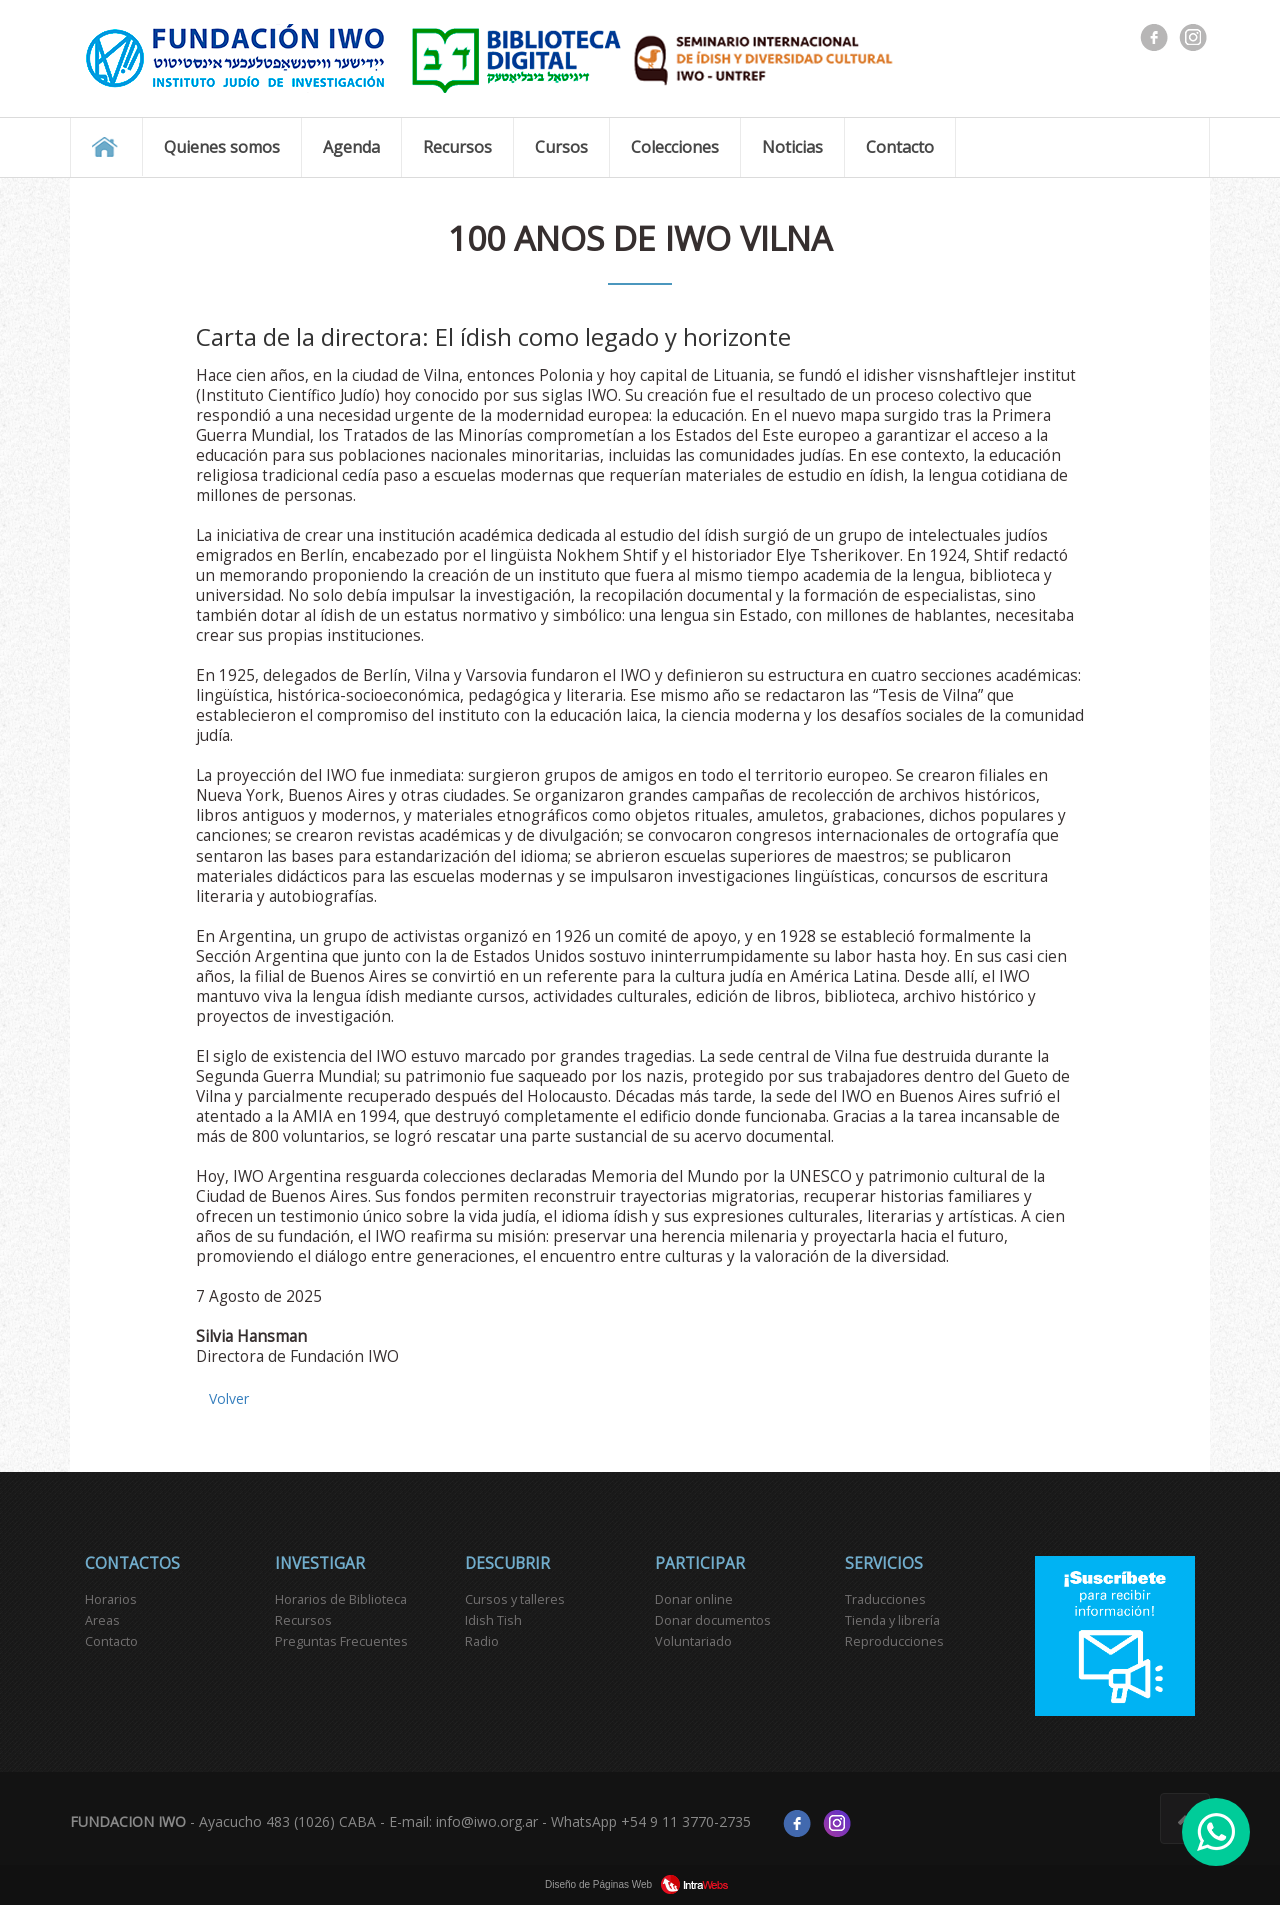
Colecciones (675, 147)
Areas (102, 1620)
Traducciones (885, 1599)
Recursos (457, 147)
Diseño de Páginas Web (640, 1884)
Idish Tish (493, 1620)
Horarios (111, 1599)
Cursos (561, 147)
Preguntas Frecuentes (341, 1641)
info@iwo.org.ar (487, 1821)
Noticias (792, 147)
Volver (229, 1398)
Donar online (694, 1599)
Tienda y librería (892, 1620)
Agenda (351, 147)
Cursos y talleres (515, 1599)
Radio (482, 1641)
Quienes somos (222, 147)
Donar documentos (713, 1620)
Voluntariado (693, 1641)
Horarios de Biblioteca (341, 1599)
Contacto (900, 147)
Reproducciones (894, 1641)
